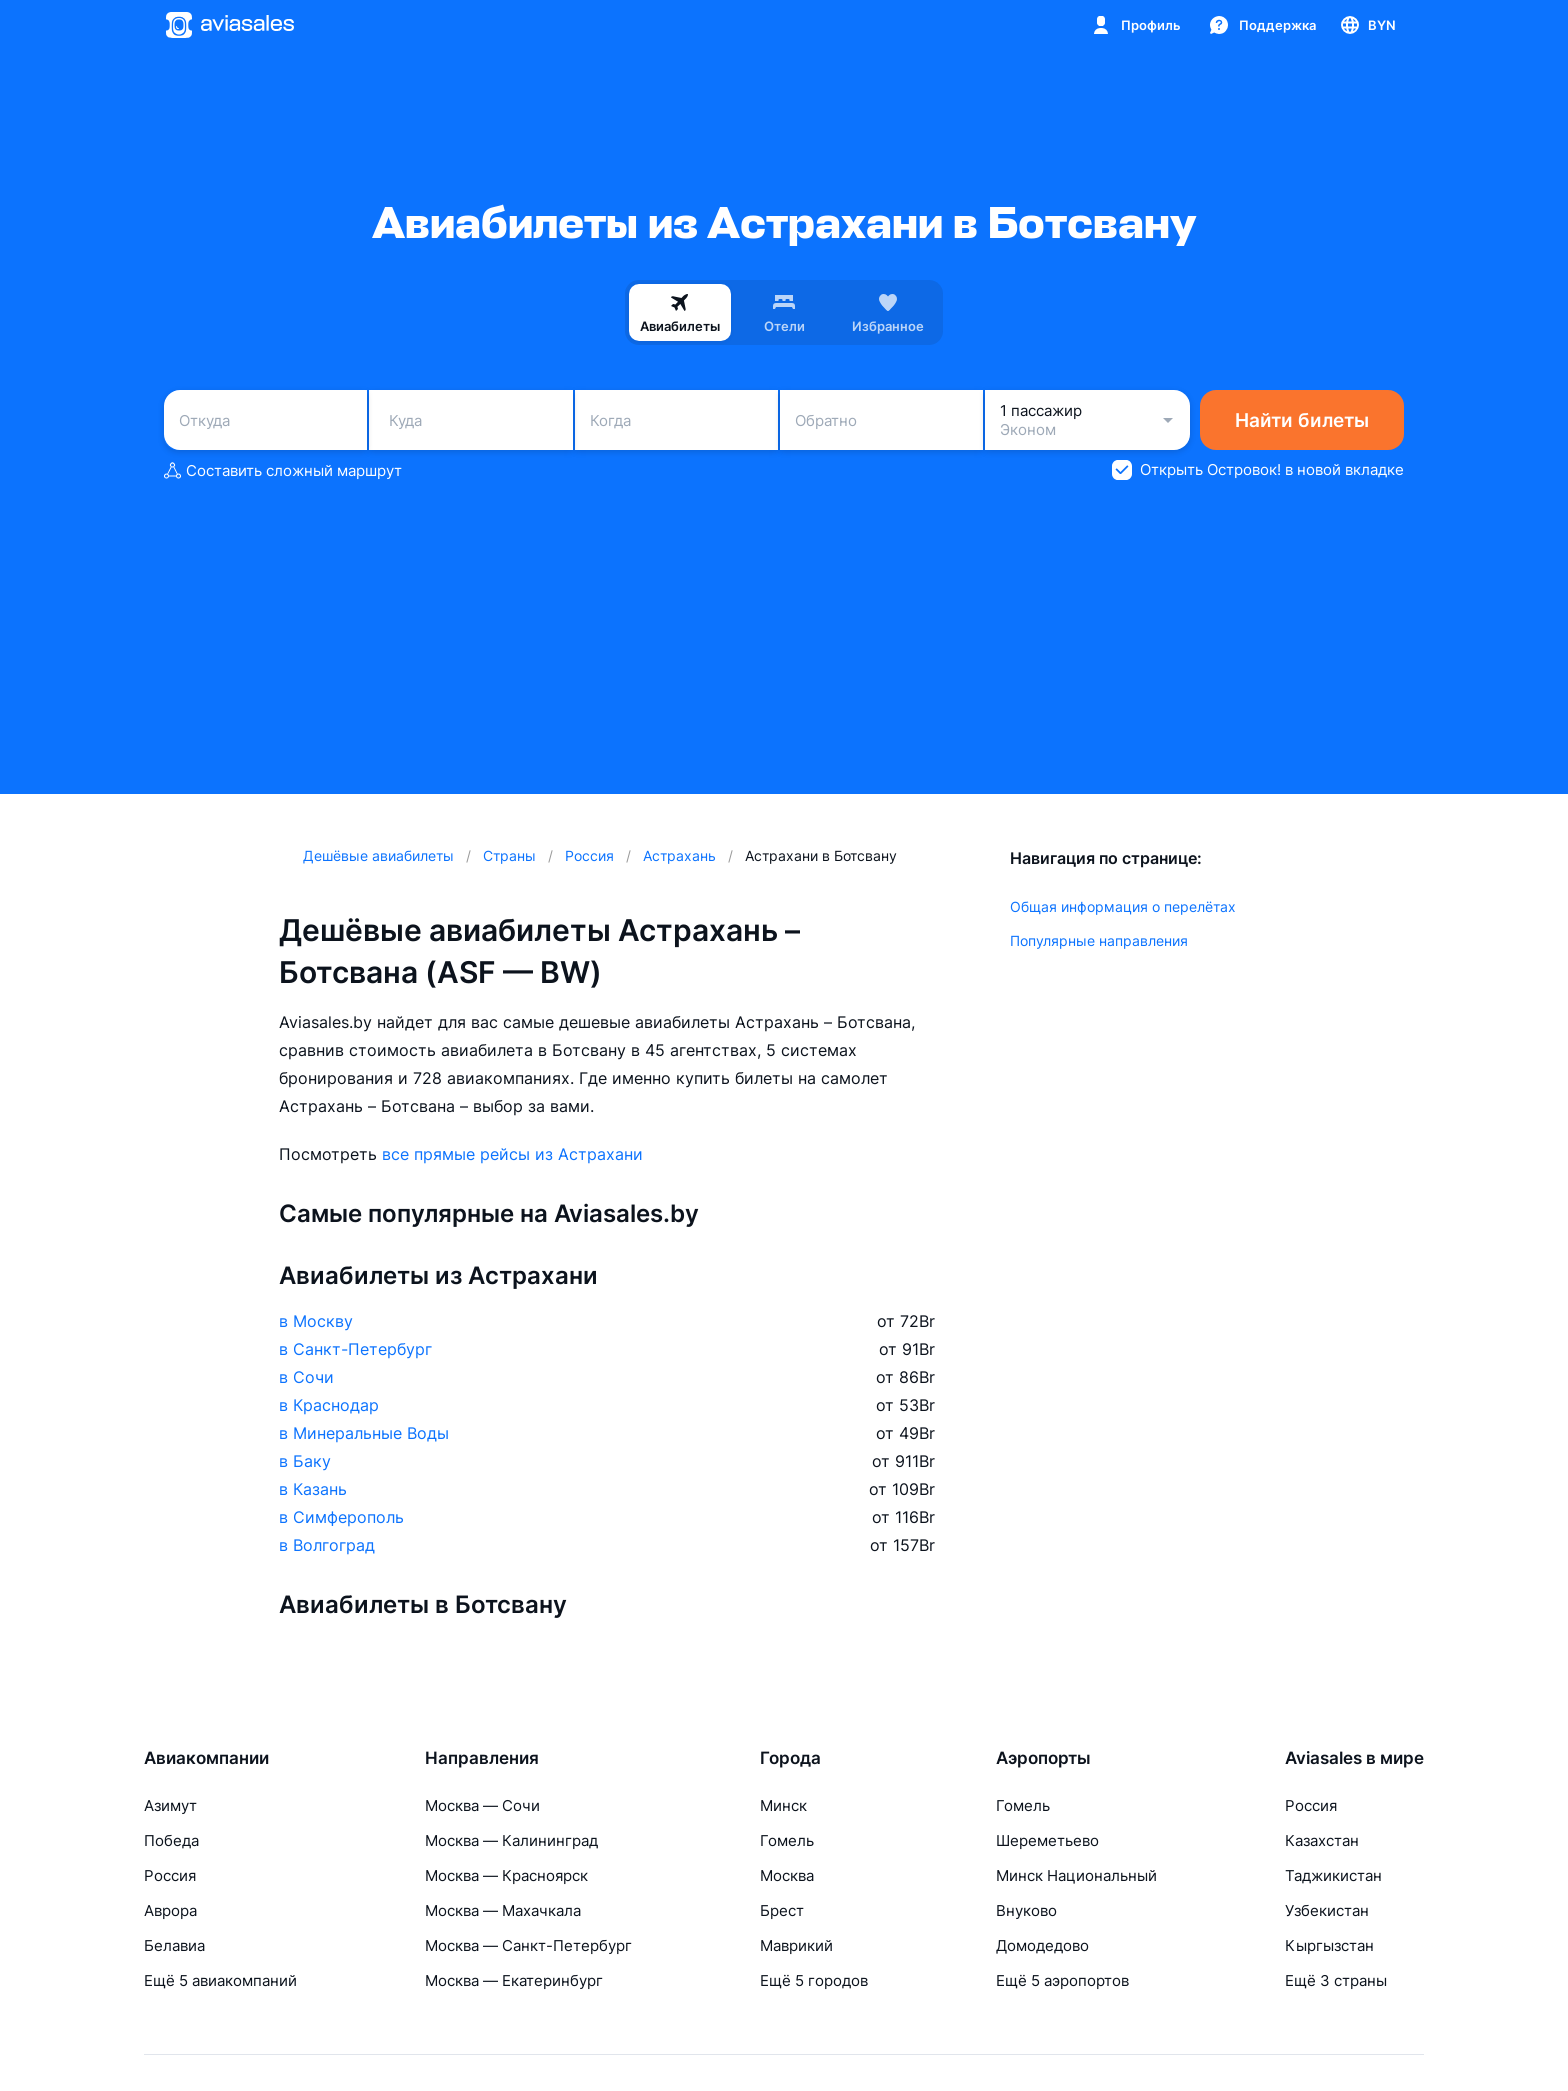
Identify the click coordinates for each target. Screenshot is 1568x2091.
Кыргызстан (1329, 1945)
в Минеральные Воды (364, 1433)
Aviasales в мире (1354, 1758)
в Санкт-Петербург (355, 1349)
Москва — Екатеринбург (514, 1980)
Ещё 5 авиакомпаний (220, 1980)
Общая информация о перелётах (1123, 906)
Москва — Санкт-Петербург (528, 1945)
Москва (787, 1875)
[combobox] (265, 420)
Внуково (1026, 1910)
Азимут (170, 1805)
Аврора (170, 1910)
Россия (170, 1875)
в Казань (313, 1489)
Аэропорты (1043, 1758)
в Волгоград (327, 1545)
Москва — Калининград (511, 1840)
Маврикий (796, 1945)
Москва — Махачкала (503, 1910)
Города (790, 1758)
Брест (782, 1910)
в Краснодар (329, 1405)
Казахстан (1322, 1840)
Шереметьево (1047, 1840)
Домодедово (1042, 1945)
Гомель (787, 1840)
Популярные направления (1099, 940)
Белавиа (174, 1945)
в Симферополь (341, 1517)
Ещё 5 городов (814, 1980)
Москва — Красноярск (506, 1875)
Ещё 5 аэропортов (1062, 1980)
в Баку (305, 1461)
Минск (783, 1805)
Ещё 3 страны (1336, 1980)
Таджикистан (1333, 1875)
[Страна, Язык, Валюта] (1367, 25)
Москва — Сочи (482, 1805)
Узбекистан (1327, 1910)
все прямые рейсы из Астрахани (512, 1154)
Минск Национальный (1076, 1875)
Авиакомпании (206, 1758)
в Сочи (306, 1377)
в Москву (316, 1321)
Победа (171, 1840)
